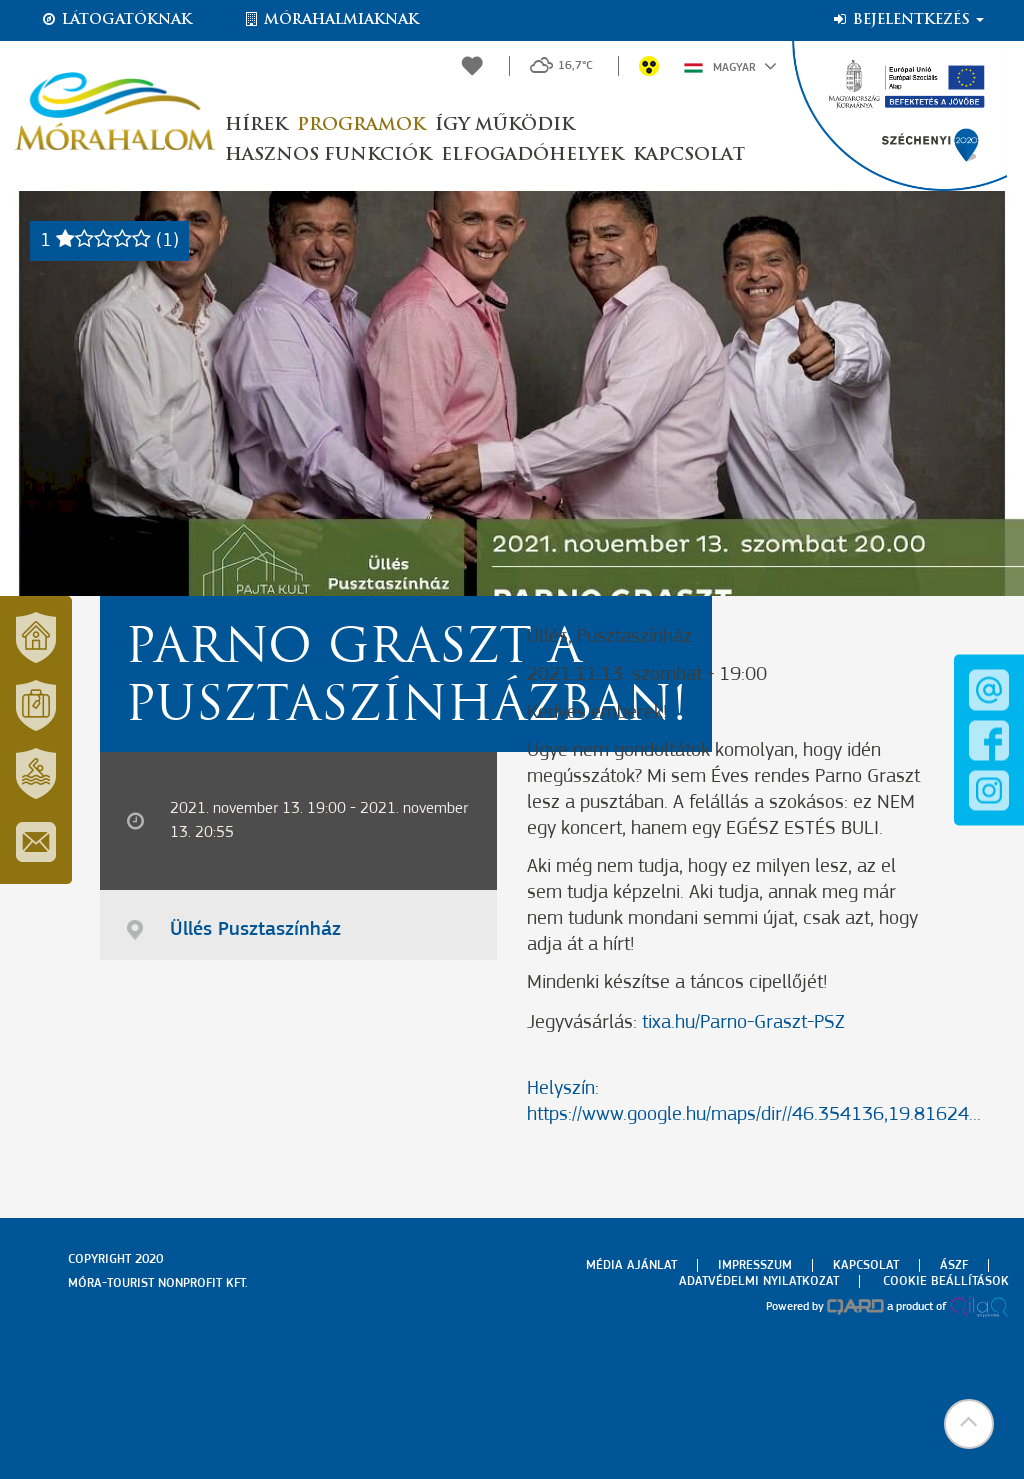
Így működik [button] (504, 125)
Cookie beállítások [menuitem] (946, 1281)
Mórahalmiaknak (330, 20)
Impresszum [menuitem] (755, 1265)
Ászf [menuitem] (954, 1265)
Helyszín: (563, 1089)
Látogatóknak (116, 20)
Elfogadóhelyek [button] (532, 155)
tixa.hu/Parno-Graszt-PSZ (743, 1023)
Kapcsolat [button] (689, 155)
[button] (969, 1424)
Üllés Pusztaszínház (255, 930)
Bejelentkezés (907, 20)
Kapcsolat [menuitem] (866, 1265)
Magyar (730, 66)
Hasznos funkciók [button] (328, 155)
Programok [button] (361, 125)
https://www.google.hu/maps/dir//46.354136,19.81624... (754, 1115)
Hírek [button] (256, 125)
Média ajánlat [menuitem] (631, 1265)
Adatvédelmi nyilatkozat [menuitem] (759, 1281)
